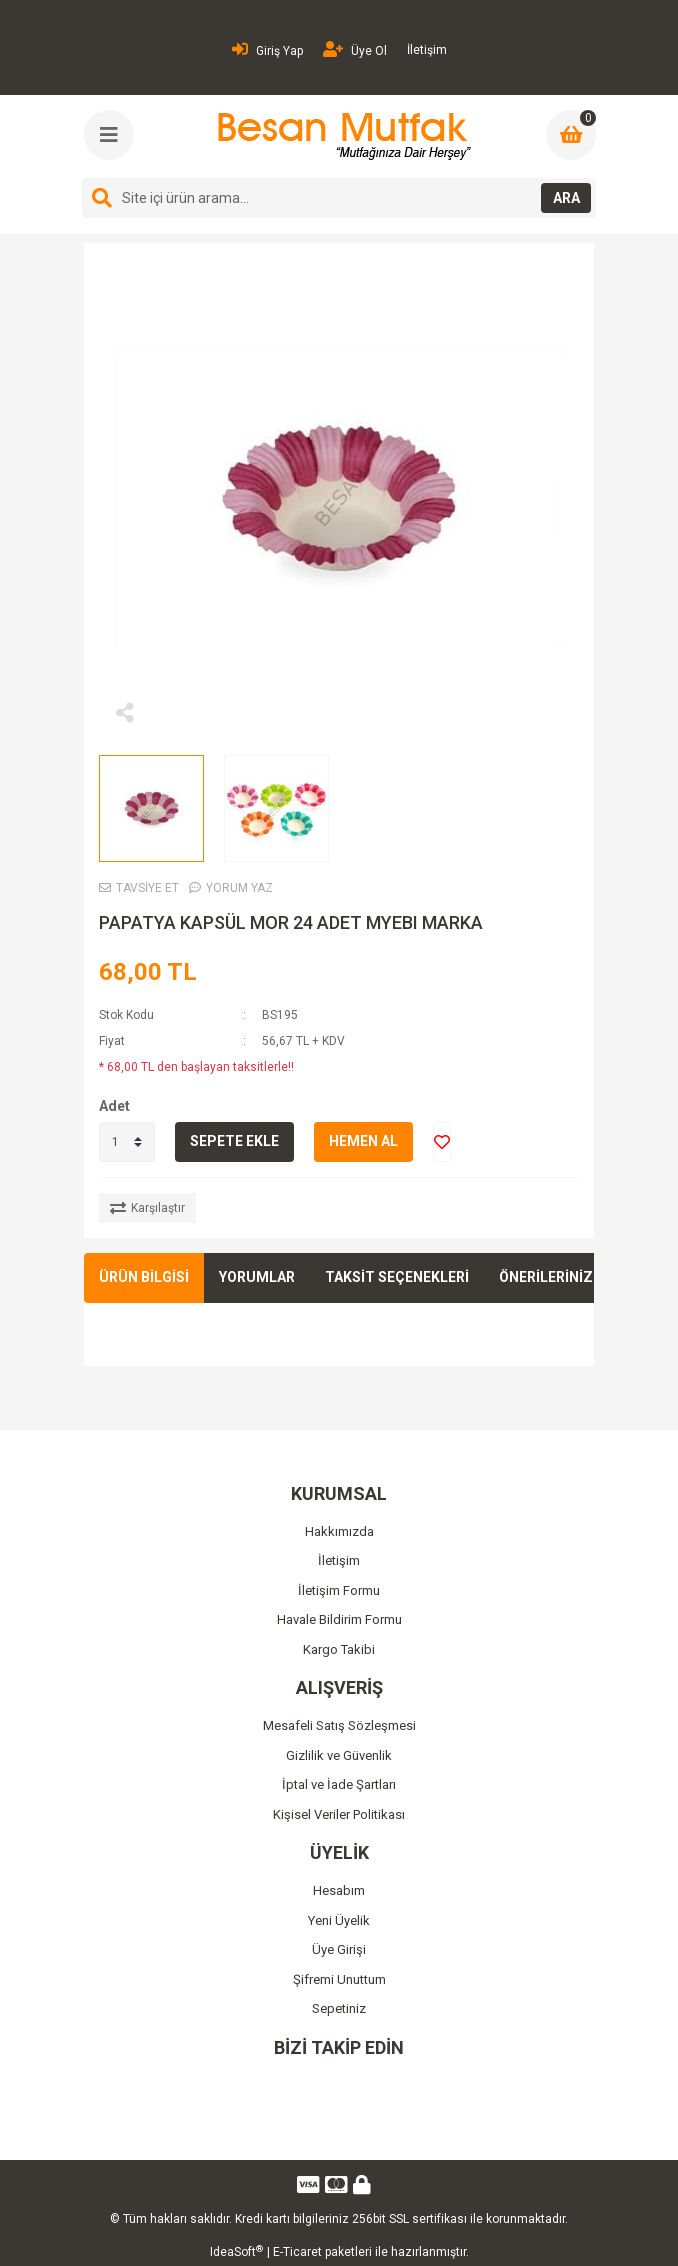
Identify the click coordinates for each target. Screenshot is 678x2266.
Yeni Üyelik (339, 1920)
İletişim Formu (339, 1590)
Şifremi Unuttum (339, 1979)
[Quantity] (127, 1142)
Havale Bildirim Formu (339, 1619)
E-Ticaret (297, 2252)
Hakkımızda (339, 1531)
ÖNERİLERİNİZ (546, 1277)
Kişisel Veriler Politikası (339, 1814)
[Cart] (571, 135)
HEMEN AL (363, 1141)
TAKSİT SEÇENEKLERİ (397, 1277)
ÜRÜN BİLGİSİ (144, 1277)
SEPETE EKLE (234, 1141)
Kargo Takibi (339, 1649)
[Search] (339, 198)
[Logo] (341, 136)
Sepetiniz (339, 2008)
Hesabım (339, 1890)
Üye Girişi (339, 1949)
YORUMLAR (257, 1277)
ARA (566, 198)
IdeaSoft (236, 2252)
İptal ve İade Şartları (339, 1784)
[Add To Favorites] (442, 1142)
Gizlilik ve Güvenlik (339, 1755)
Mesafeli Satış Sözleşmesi (339, 1725)
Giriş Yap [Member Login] (267, 49)
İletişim (427, 50)
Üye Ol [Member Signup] (355, 49)
